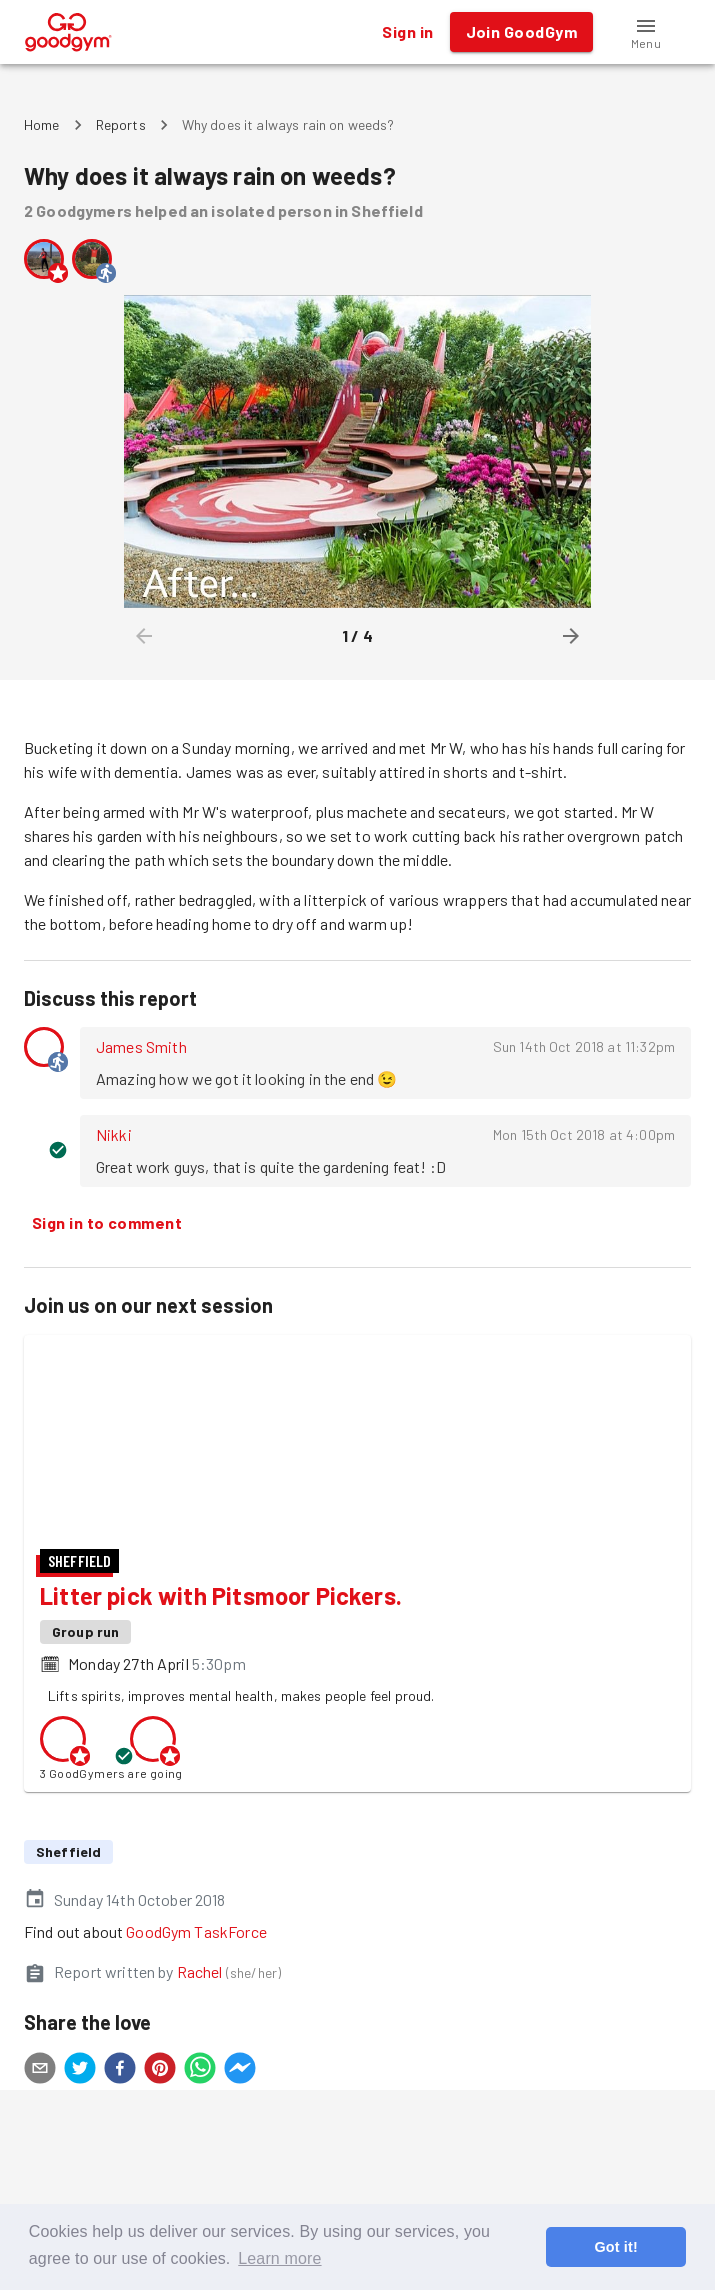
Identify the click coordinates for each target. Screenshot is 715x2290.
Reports (121, 124)
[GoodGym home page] (68, 29)
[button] (646, 32)
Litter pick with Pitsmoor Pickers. (221, 1739)
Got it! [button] (615, 2247)
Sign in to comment (107, 1223)
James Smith (141, 1046)
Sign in (407, 32)
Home (42, 124)
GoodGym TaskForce (196, 2075)
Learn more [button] (279, 2258)
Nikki (114, 1134)
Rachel (200, 2115)
